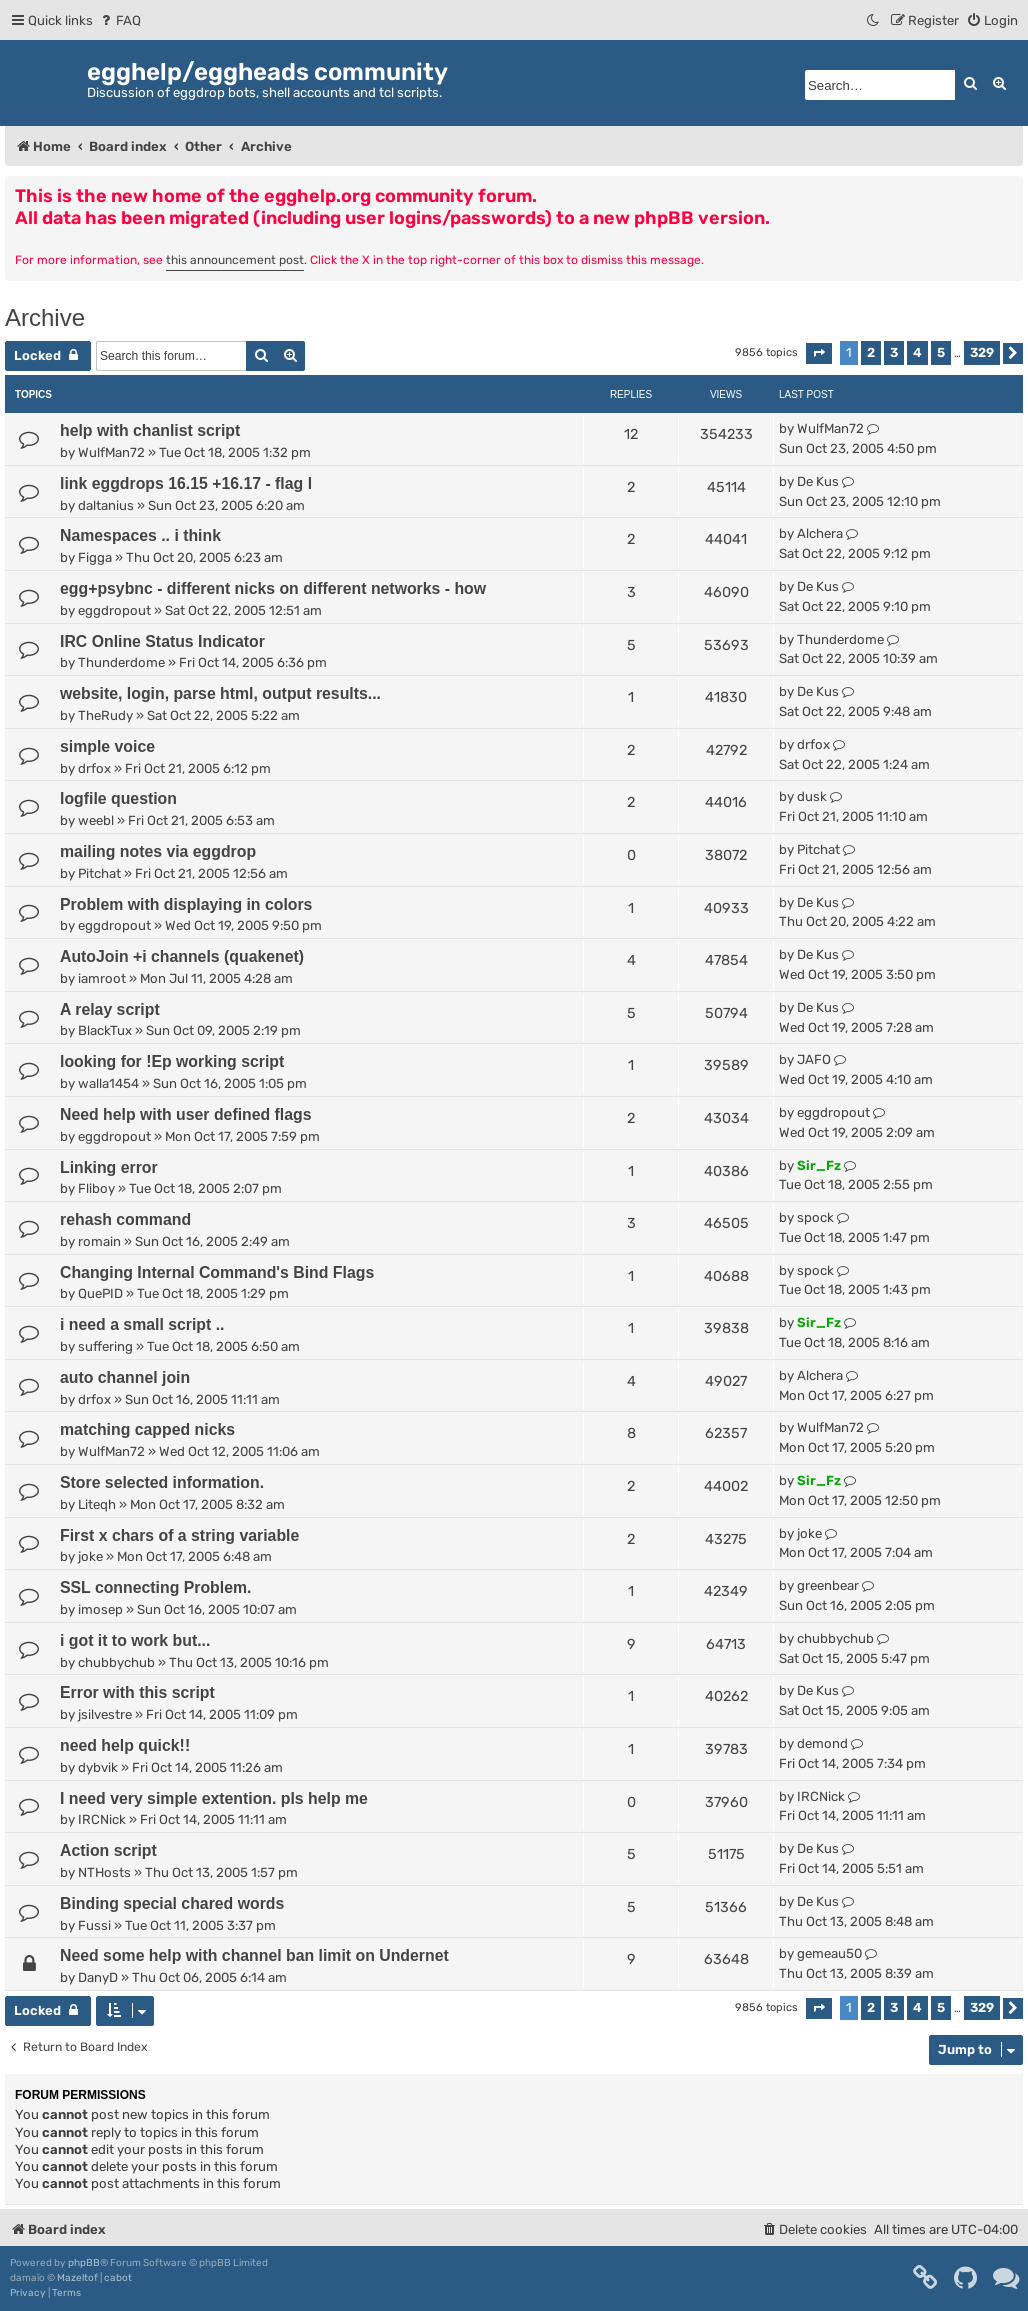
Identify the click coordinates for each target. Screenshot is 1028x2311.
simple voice (107, 746)
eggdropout (114, 610)
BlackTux (105, 1030)
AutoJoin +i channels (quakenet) (182, 956)
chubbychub (116, 1662)
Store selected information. (162, 1482)
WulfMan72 (111, 452)
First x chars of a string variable (179, 1535)
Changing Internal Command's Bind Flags (217, 1272)
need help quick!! (125, 1745)
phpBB (84, 2263)
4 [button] (917, 352)
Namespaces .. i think (140, 535)
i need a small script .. (142, 1324)
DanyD (98, 1977)
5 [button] (941, 352)
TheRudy (105, 715)
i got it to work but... (135, 1640)
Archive (45, 317)
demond (822, 1743)
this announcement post (235, 260)
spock (815, 1217)
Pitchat (99, 873)
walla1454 (108, 1083)
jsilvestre (105, 1714)
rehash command (125, 1219)
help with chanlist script (150, 430)
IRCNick (102, 1819)
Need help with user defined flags (186, 1114)
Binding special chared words (172, 1903)
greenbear (828, 1585)
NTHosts (104, 1872)
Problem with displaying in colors (186, 904)
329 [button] (982, 352)
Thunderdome (121, 662)
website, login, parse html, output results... (220, 693)
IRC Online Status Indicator (162, 641)
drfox (94, 768)
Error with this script (137, 1692)
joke (90, 1556)
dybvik (98, 1767)
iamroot (102, 978)
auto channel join (125, 1377)
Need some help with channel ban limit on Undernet (254, 1955)
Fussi (94, 1925)
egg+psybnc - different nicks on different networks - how (273, 588)
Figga (95, 557)
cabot (118, 2278)
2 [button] (871, 352)
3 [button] (894, 352)
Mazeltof (77, 2278)
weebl (96, 820)
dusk (812, 796)
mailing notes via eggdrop (158, 851)
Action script (108, 1850)
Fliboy (96, 1188)
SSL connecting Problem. (155, 1587)
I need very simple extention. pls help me (214, 1798)
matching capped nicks (147, 1429)
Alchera (820, 533)
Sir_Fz (819, 1165)
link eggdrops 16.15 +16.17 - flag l (186, 483)
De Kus (818, 481)
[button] (819, 353)
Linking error (109, 1167)
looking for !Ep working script (172, 1061)
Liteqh (97, 1504)
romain (99, 1241)
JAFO (814, 1059)
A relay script (110, 1009)
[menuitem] (119, 20)
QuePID (100, 1293)
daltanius (106, 505)
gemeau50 (829, 1953)
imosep (100, 1609)
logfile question (118, 798)
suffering (105, 1346)
